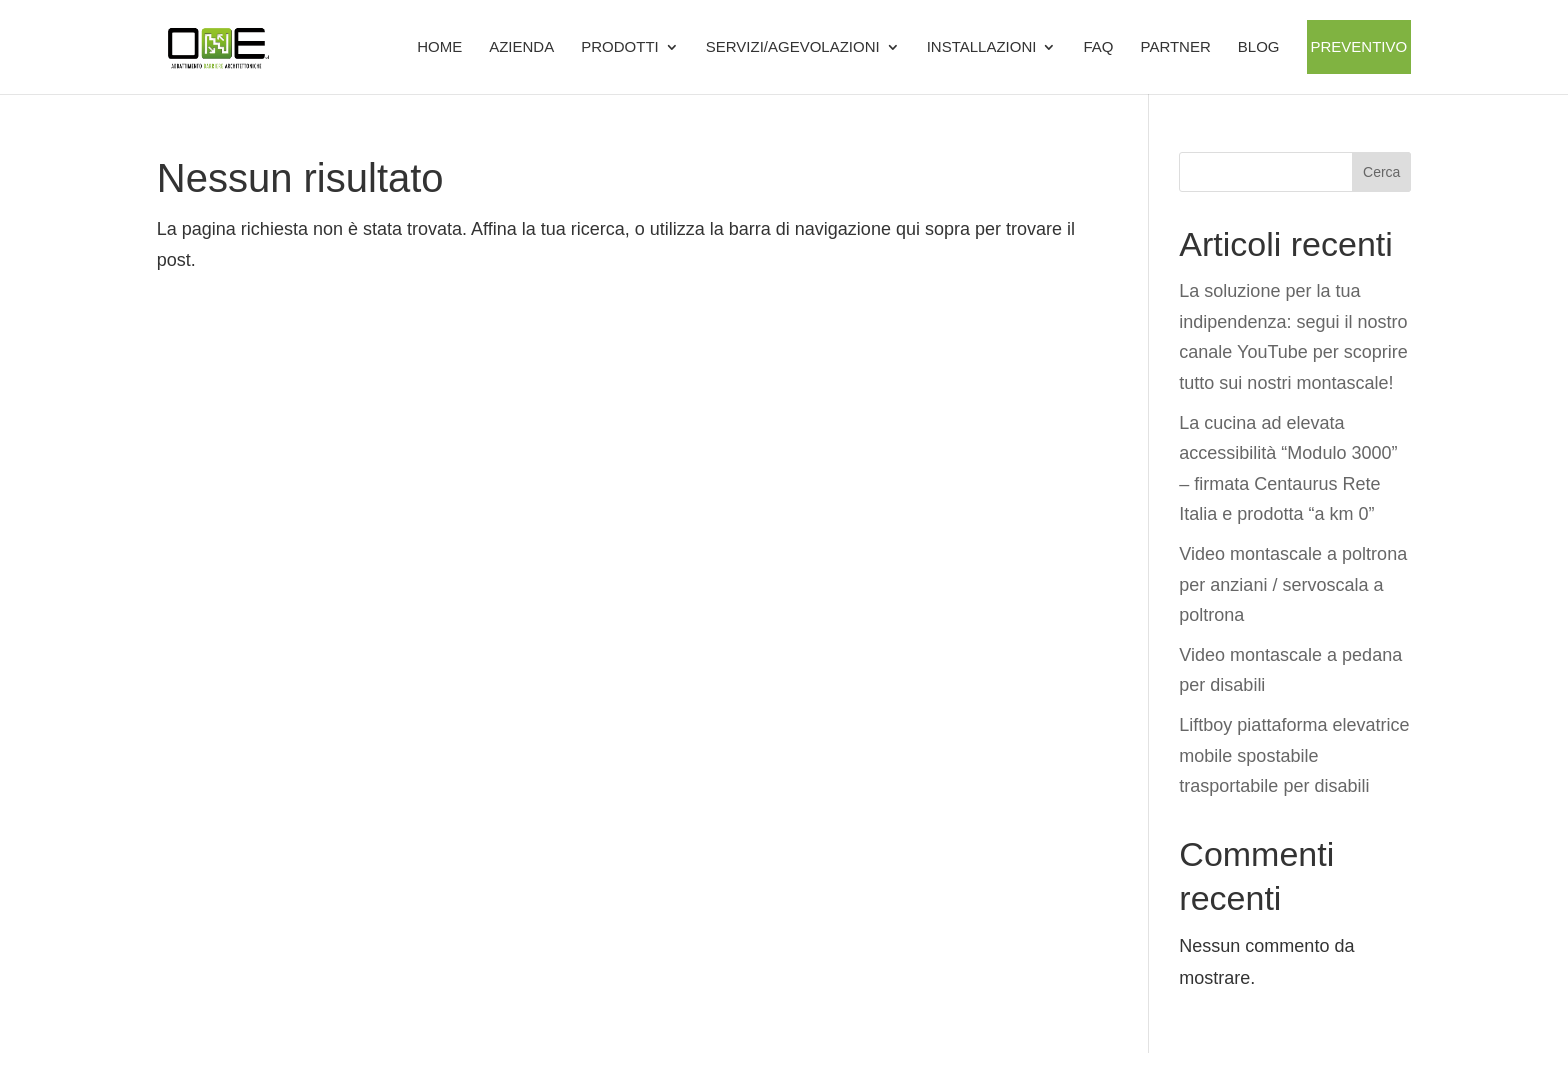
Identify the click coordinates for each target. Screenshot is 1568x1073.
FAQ (1098, 46)
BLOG (1259, 46)
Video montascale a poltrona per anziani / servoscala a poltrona (1293, 584)
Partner (1175, 46)
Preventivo (1359, 46)
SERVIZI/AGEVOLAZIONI (793, 46)
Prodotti (620, 46)
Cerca (1381, 172)
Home (439, 46)
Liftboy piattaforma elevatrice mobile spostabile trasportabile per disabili (1294, 755)
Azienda (521, 46)
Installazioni (982, 46)
